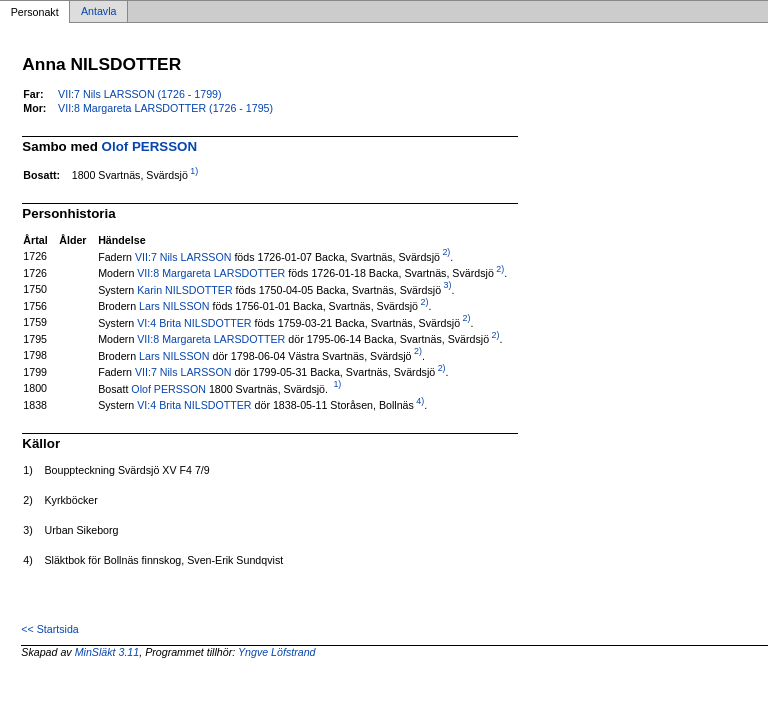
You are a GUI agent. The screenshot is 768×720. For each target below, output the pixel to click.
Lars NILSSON (174, 306)
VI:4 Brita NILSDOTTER (194, 322)
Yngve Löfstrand (277, 652)
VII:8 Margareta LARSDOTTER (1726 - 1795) (165, 108)
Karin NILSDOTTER (184, 289)
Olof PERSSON (150, 146)
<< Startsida (49, 629)
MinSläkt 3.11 (107, 652)
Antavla (99, 12)
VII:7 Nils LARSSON (183, 256)
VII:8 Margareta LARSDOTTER (211, 273)
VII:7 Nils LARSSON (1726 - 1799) (139, 94)
